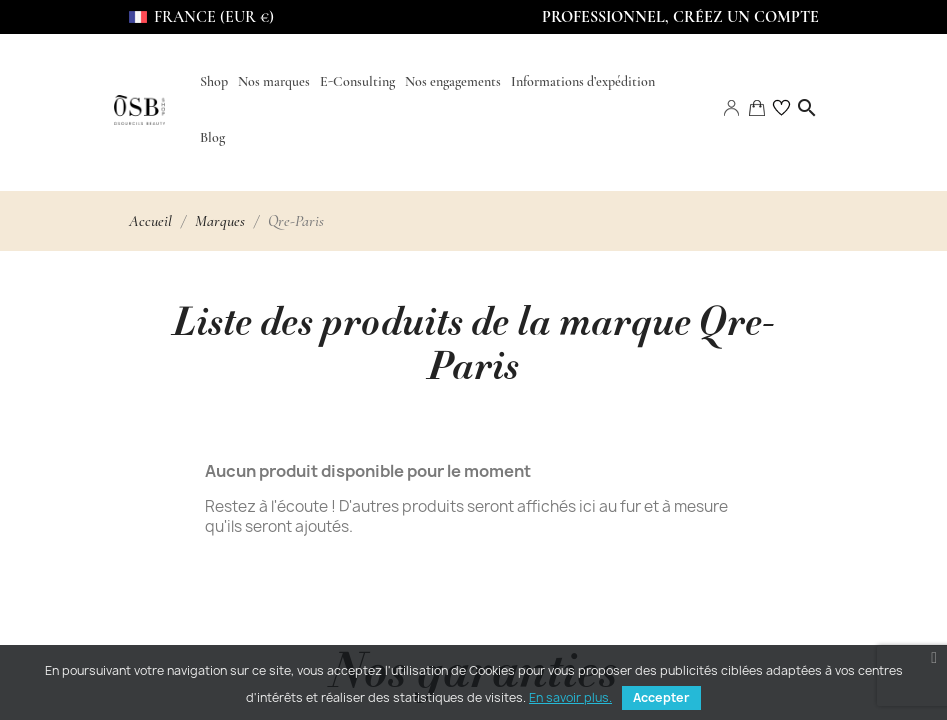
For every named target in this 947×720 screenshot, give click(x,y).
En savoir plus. (570, 697)
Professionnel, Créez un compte (680, 17)
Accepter (661, 697)
